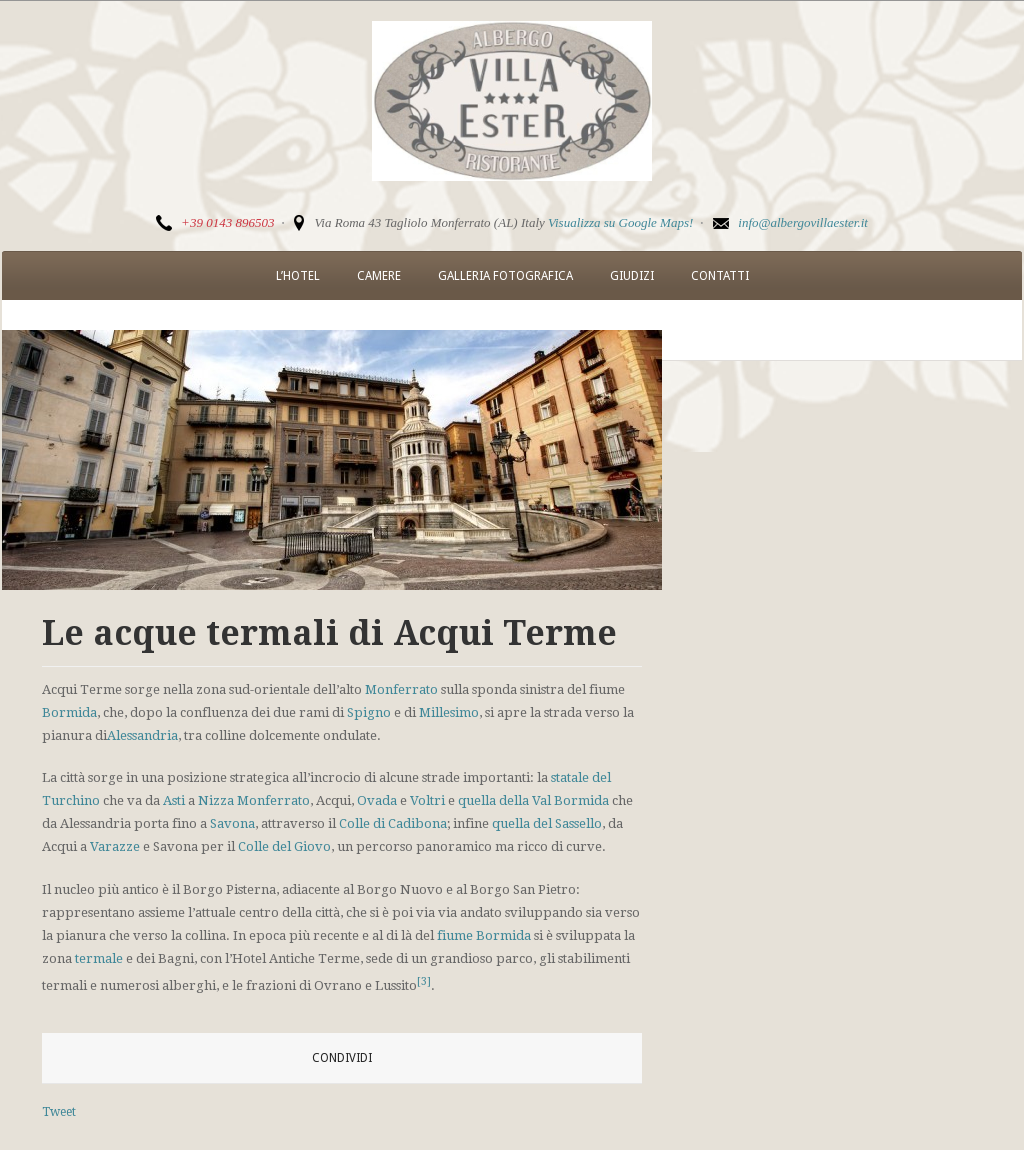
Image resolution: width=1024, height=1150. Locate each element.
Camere (379, 276)
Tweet (59, 1112)
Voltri (427, 800)
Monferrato (401, 689)
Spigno (369, 712)
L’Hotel (298, 276)
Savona (232, 823)
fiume (455, 935)
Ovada (377, 800)
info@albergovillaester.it (803, 222)
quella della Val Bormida (533, 800)
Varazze (115, 846)
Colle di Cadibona (393, 823)
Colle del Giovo (284, 846)
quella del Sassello (547, 823)
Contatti (720, 276)
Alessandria (142, 735)
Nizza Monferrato (254, 800)
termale (99, 958)
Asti (174, 800)
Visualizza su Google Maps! (620, 222)
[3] (424, 981)
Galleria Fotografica (505, 276)
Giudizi (632, 276)
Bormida (69, 712)
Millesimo (449, 712)
